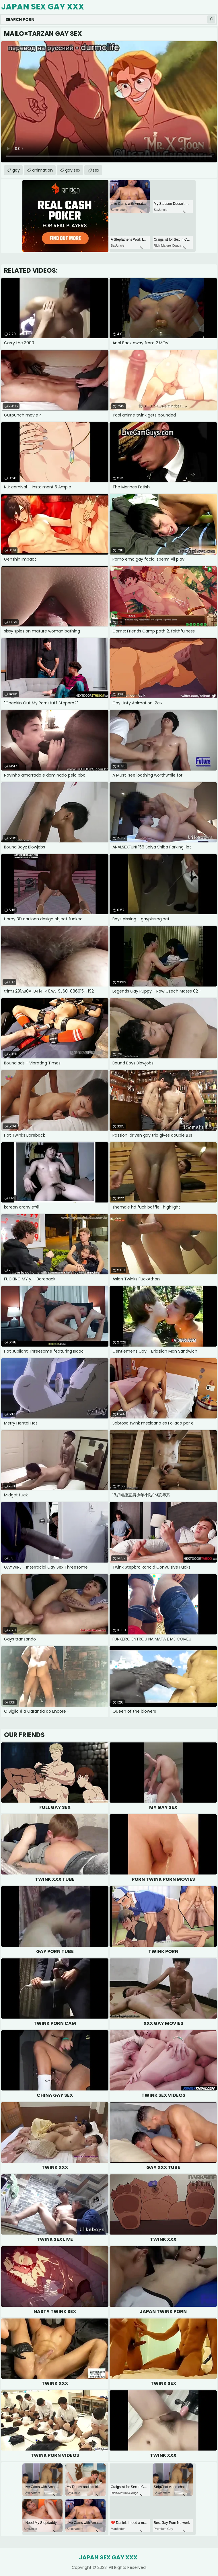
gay (16, 170)
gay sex (72, 170)
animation (42, 170)
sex (96, 170)
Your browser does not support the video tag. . (109, 101)
